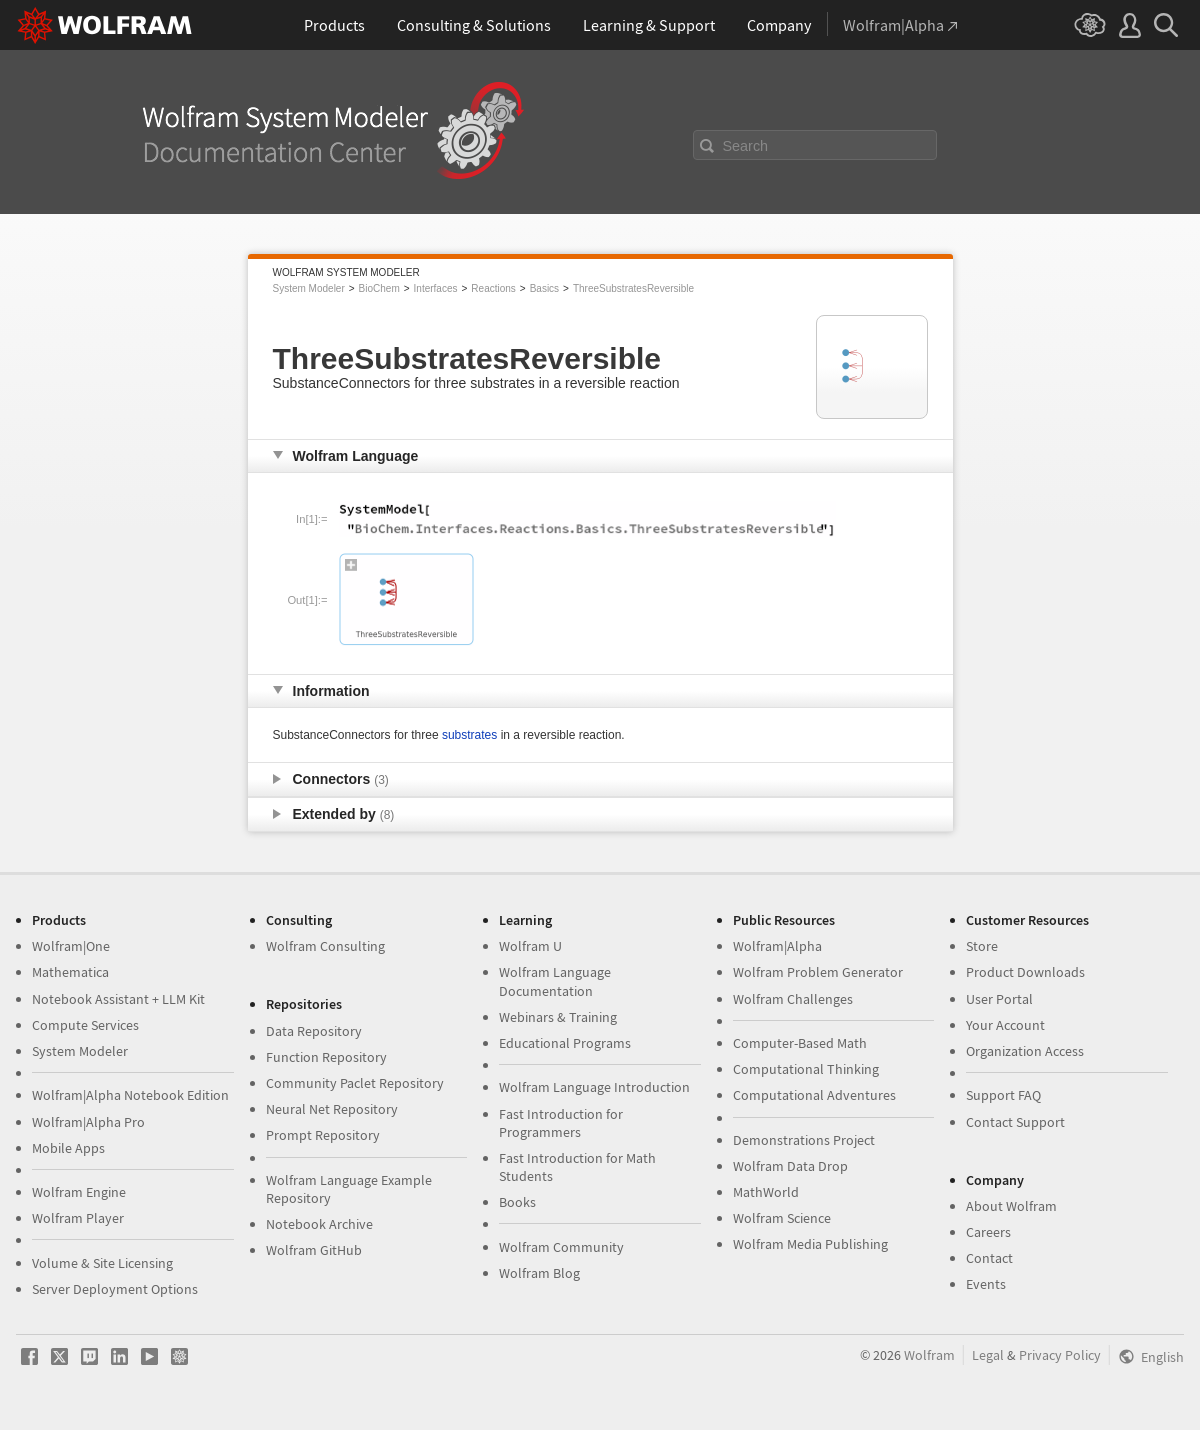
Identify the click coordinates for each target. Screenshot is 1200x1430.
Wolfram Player (78, 1218)
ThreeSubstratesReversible (633, 288)
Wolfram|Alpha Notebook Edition (130, 1095)
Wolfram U (530, 946)
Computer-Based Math (800, 1043)
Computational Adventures (814, 1095)
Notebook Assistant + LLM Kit (118, 999)
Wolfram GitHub (314, 1250)
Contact (989, 1258)
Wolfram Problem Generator (818, 972)
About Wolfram (1011, 1206)
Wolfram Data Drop (790, 1166)
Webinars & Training (558, 1017)
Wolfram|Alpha (777, 946)
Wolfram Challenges (793, 999)
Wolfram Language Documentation (555, 981)
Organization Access (1025, 1051)
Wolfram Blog (539, 1273)
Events (986, 1284)
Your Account (1005, 1025)
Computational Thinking (806, 1069)
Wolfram (929, 1355)
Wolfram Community (561, 1247)
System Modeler (309, 288)
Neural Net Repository (332, 1109)
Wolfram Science (782, 1218)
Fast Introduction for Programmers (561, 1123)
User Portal (999, 999)
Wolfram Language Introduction (594, 1087)
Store (982, 946)
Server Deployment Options (115, 1289)
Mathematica (70, 972)
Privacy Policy (1060, 1355)
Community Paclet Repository (355, 1083)
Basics (544, 288)
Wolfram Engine (79, 1192)
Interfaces (436, 288)
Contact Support (1015, 1122)
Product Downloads (1025, 972)
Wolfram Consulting (325, 946)
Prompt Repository (323, 1135)
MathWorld (766, 1192)
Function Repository (326, 1057)
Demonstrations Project (804, 1140)
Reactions (493, 288)
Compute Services (85, 1025)
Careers (988, 1232)
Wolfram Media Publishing (810, 1244)
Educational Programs (565, 1043)
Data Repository (314, 1031)
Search (746, 146)
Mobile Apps (68, 1148)
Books (517, 1202)
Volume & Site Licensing (102, 1263)
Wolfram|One (71, 946)
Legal (988, 1355)
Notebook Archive (319, 1224)
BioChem (379, 288)
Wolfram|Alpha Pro (88, 1122)
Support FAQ (1003, 1095)
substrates (469, 735)
